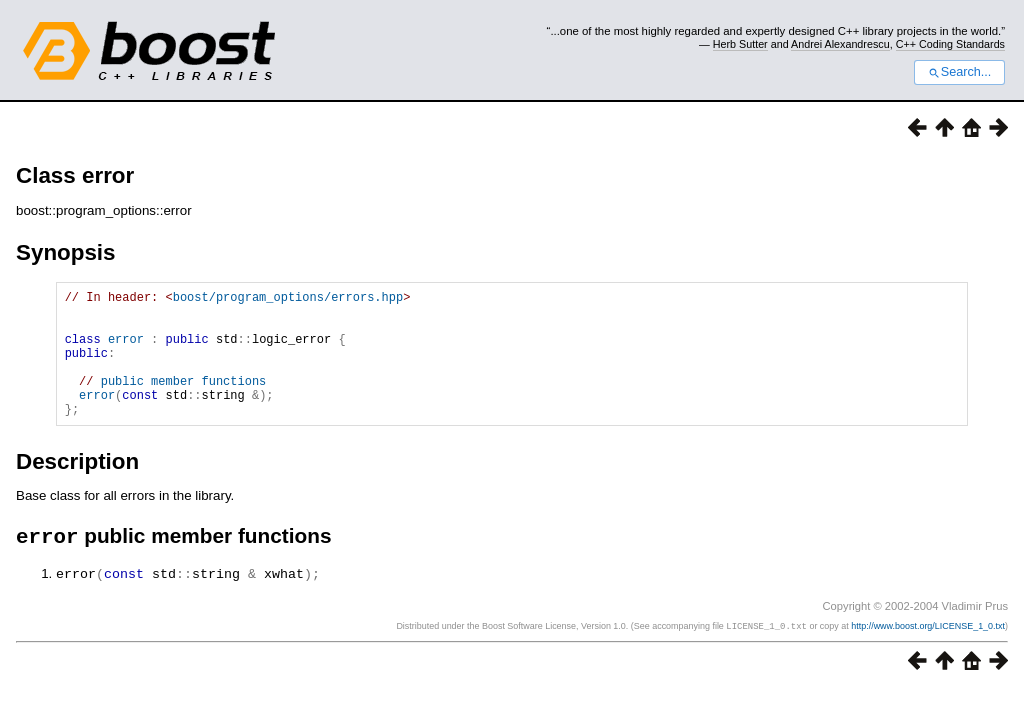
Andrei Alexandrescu (840, 44)
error (126, 350)
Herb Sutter (740, 44)
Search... (959, 72)
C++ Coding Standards (950, 44)
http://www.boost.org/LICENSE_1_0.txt (928, 655)
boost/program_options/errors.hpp (288, 299)
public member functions (184, 401)
